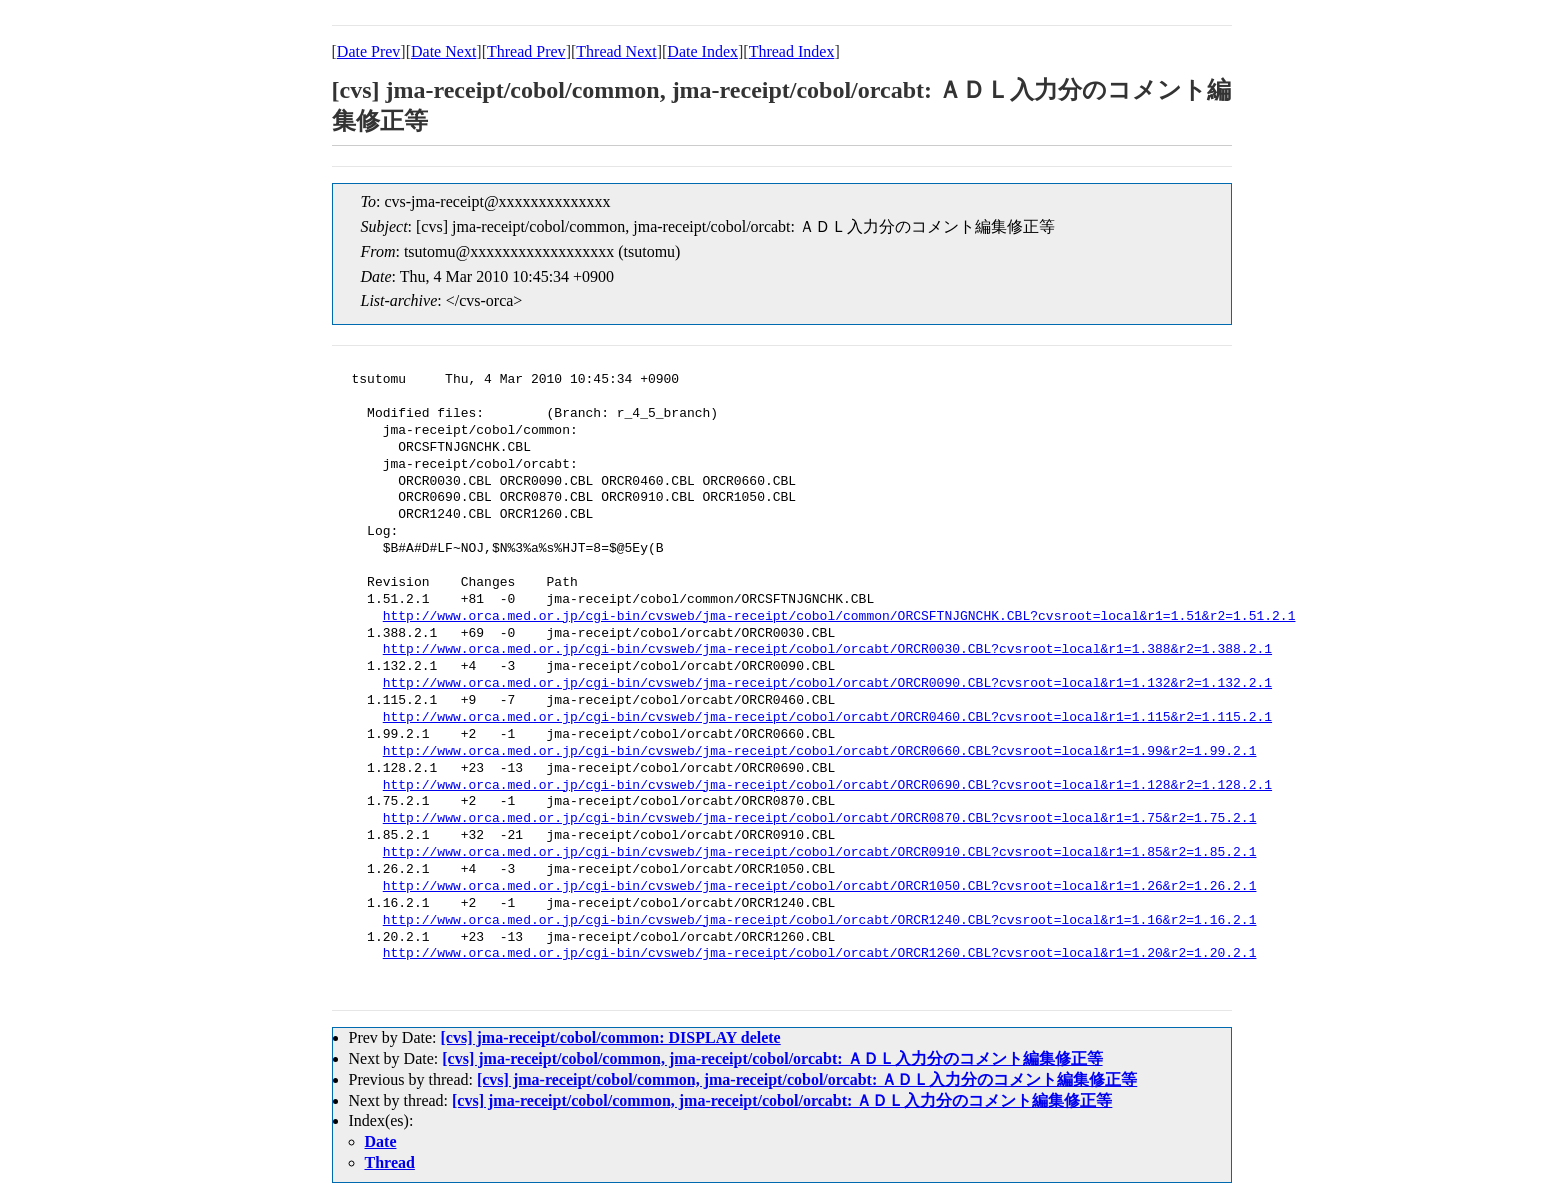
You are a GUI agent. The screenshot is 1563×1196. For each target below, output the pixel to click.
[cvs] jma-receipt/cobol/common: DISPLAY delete (610, 1037)
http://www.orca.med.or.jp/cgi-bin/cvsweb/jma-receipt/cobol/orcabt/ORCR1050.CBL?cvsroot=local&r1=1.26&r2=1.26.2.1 (820, 887)
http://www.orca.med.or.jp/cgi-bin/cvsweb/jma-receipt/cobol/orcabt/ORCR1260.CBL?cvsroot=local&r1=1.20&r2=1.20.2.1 (820, 954)
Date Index (702, 51)
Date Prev (369, 51)
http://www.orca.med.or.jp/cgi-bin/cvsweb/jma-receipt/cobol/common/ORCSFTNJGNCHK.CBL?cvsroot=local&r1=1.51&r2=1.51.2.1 (839, 617)
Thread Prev (526, 51)
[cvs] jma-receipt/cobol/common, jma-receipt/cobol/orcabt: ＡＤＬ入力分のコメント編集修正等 (772, 1058)
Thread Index (792, 51)
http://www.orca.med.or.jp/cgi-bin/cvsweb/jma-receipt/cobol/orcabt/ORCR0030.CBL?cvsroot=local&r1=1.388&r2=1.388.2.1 (827, 650)
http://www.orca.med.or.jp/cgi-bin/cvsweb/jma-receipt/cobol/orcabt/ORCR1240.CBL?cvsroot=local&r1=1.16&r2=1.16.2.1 (820, 921)
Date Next (443, 51)
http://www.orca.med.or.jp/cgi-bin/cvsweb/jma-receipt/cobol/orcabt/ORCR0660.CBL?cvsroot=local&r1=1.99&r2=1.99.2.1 (820, 752)
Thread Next (616, 51)
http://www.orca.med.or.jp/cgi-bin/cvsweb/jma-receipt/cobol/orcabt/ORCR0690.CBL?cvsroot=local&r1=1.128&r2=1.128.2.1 (827, 786)
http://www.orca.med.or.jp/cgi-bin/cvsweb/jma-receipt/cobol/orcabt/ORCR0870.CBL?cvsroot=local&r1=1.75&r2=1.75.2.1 (820, 819)
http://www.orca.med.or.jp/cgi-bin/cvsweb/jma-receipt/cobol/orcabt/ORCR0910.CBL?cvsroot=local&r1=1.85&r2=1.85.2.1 (820, 853)
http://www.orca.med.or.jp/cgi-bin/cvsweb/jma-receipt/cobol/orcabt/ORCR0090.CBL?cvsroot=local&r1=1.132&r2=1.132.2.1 (827, 684)
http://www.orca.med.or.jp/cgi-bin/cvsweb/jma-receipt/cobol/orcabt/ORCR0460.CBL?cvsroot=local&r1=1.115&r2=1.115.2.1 (827, 718)
